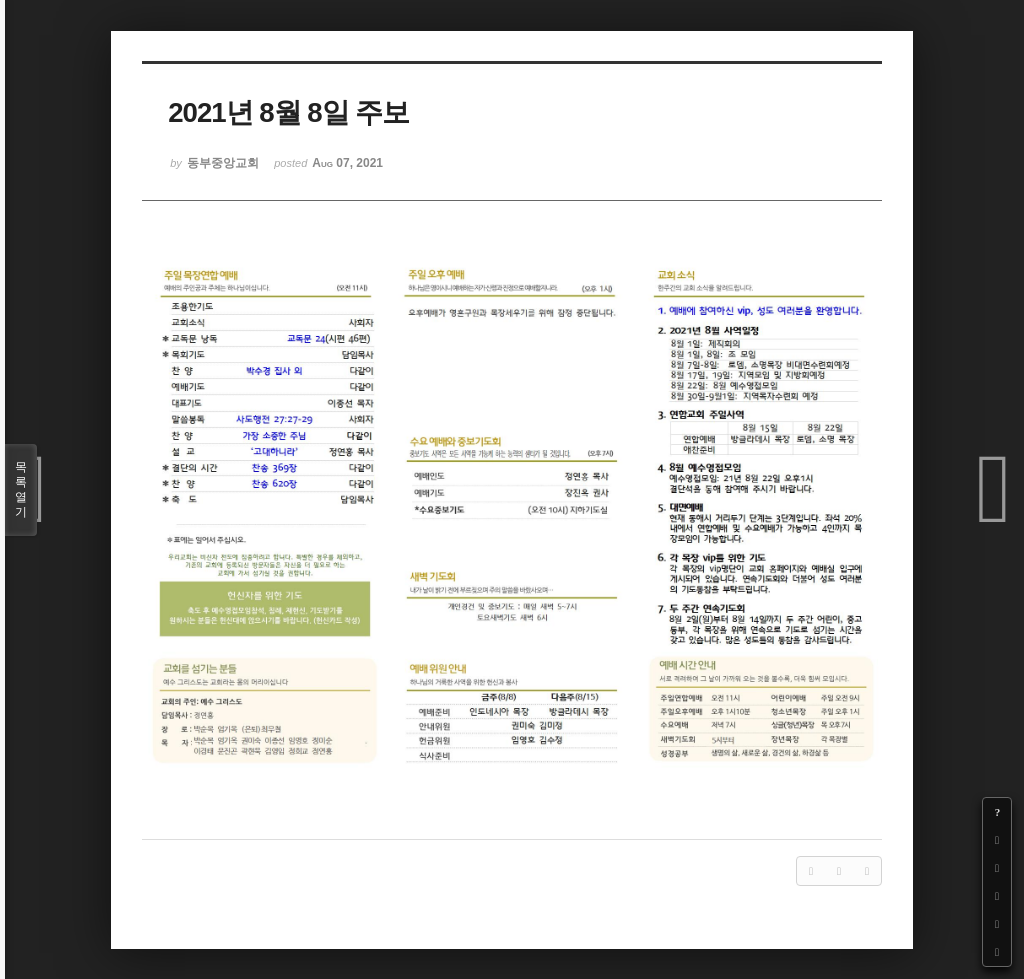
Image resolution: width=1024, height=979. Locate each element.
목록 (21, 490)
